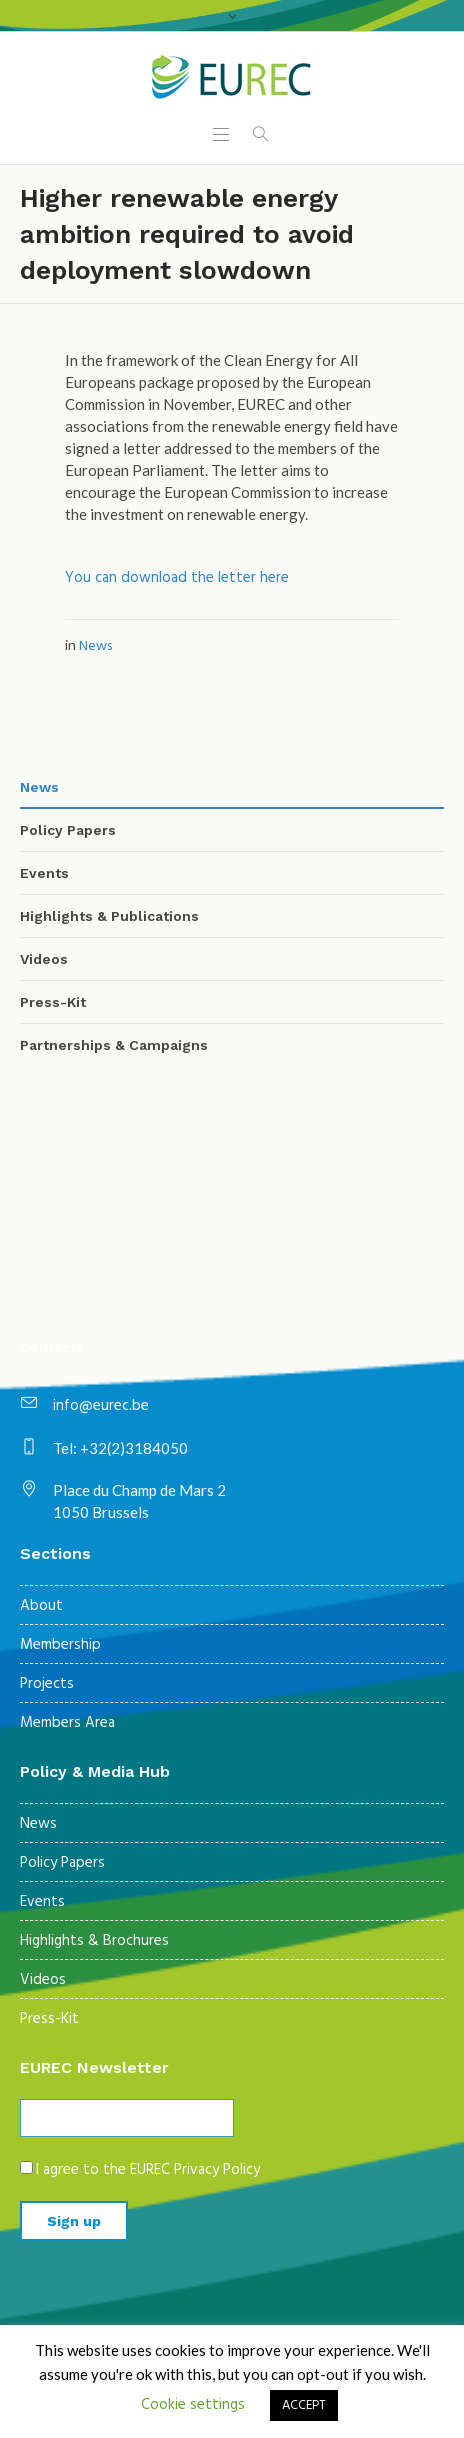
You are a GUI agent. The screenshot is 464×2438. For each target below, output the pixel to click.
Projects (47, 1684)
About (41, 1606)
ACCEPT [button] (304, 2405)
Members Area (67, 1723)
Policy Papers (68, 830)
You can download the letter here (177, 578)
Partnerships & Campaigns (114, 1045)
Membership (60, 1645)
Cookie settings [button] (193, 2405)
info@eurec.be (101, 1406)
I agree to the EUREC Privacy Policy (148, 2170)
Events (44, 873)
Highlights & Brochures (94, 1941)
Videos (44, 959)
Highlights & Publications (109, 916)
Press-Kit (53, 1002)
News (95, 646)
